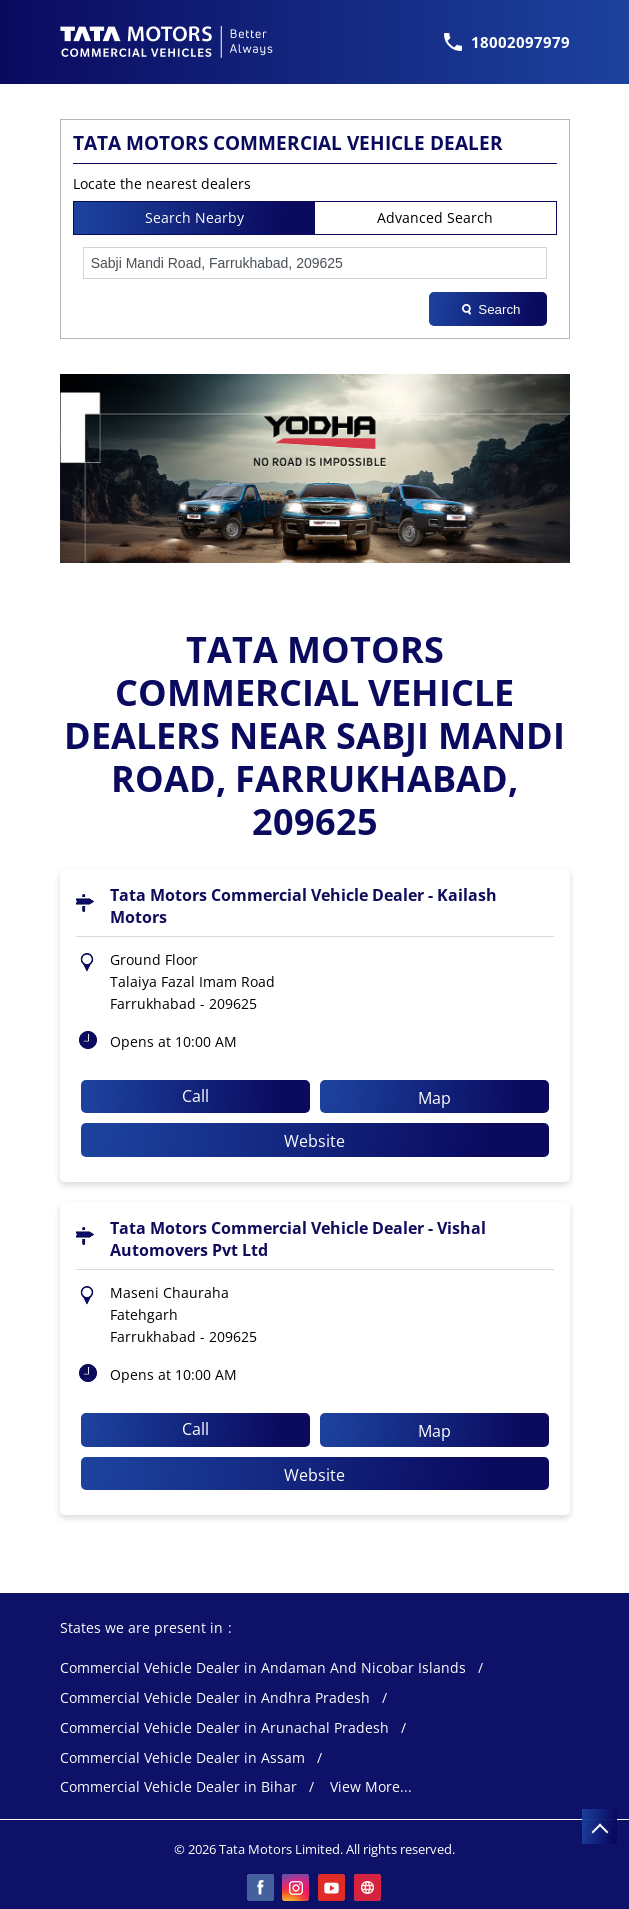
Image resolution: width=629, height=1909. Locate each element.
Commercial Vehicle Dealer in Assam (182, 1758)
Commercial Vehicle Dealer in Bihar (178, 1787)
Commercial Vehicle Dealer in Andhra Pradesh (215, 1698)
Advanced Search (435, 217)
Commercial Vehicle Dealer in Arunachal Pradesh (224, 1728)
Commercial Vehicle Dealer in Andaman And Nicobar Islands (263, 1668)
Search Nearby (194, 217)
